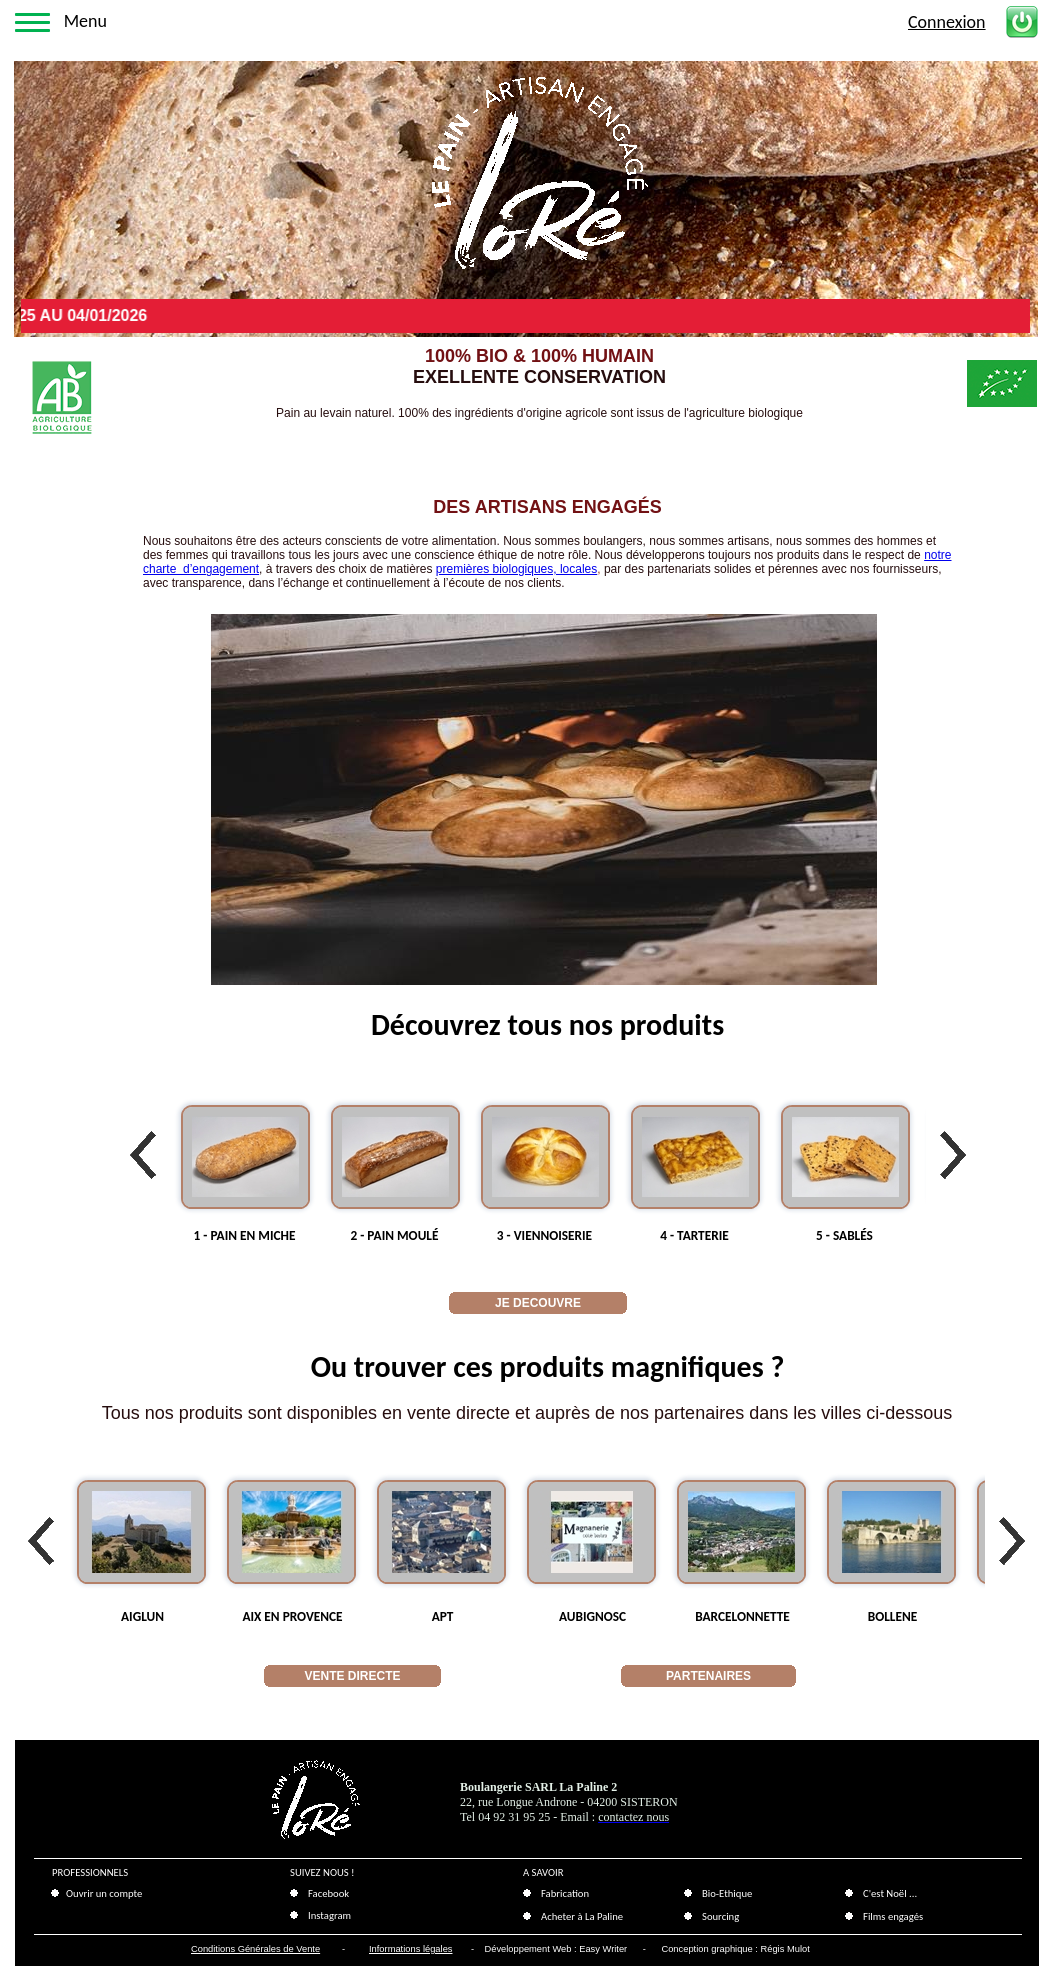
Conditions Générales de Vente (255, 1949)
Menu (85, 21)
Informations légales (410, 1949)
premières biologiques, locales (516, 569)
